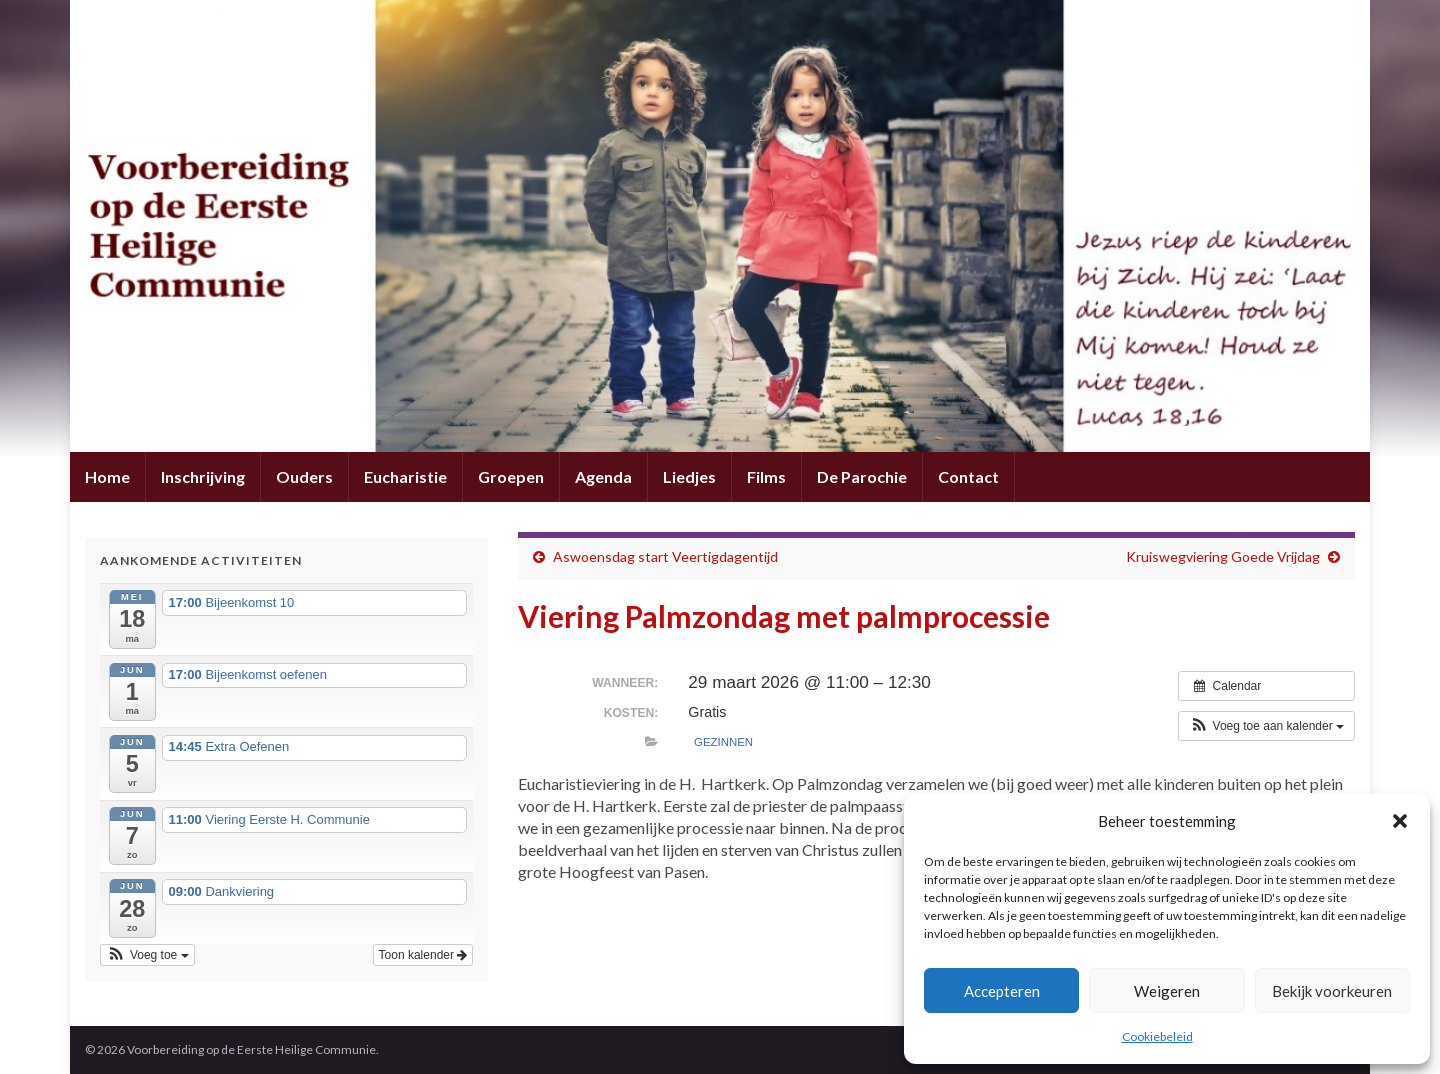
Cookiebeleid (1157, 1036)
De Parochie (862, 476)
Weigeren (1167, 991)
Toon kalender (423, 955)
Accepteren (1002, 991)
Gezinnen (723, 742)
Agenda (603, 476)
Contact (968, 476)
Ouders (304, 476)
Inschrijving (203, 476)
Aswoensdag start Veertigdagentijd (665, 556)
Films (766, 476)
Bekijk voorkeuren (1332, 991)
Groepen (511, 476)
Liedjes (689, 476)
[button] (1400, 821)
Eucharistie (405, 476)
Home (107, 476)
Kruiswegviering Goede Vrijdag (1223, 556)
